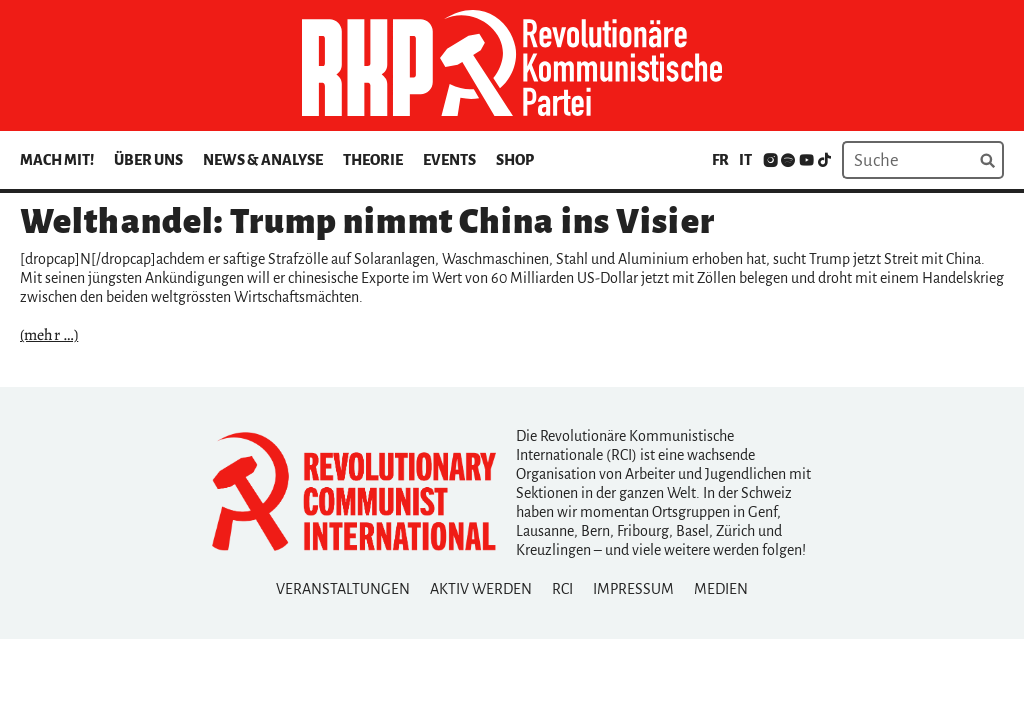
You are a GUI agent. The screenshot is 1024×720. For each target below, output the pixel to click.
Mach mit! (57, 160)
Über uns (148, 160)
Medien (721, 589)
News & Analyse (263, 160)
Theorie (373, 160)
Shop (515, 160)
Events (449, 160)
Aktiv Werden (481, 589)
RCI (562, 589)
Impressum (633, 589)
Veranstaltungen (343, 589)
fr (720, 160)
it (745, 160)
